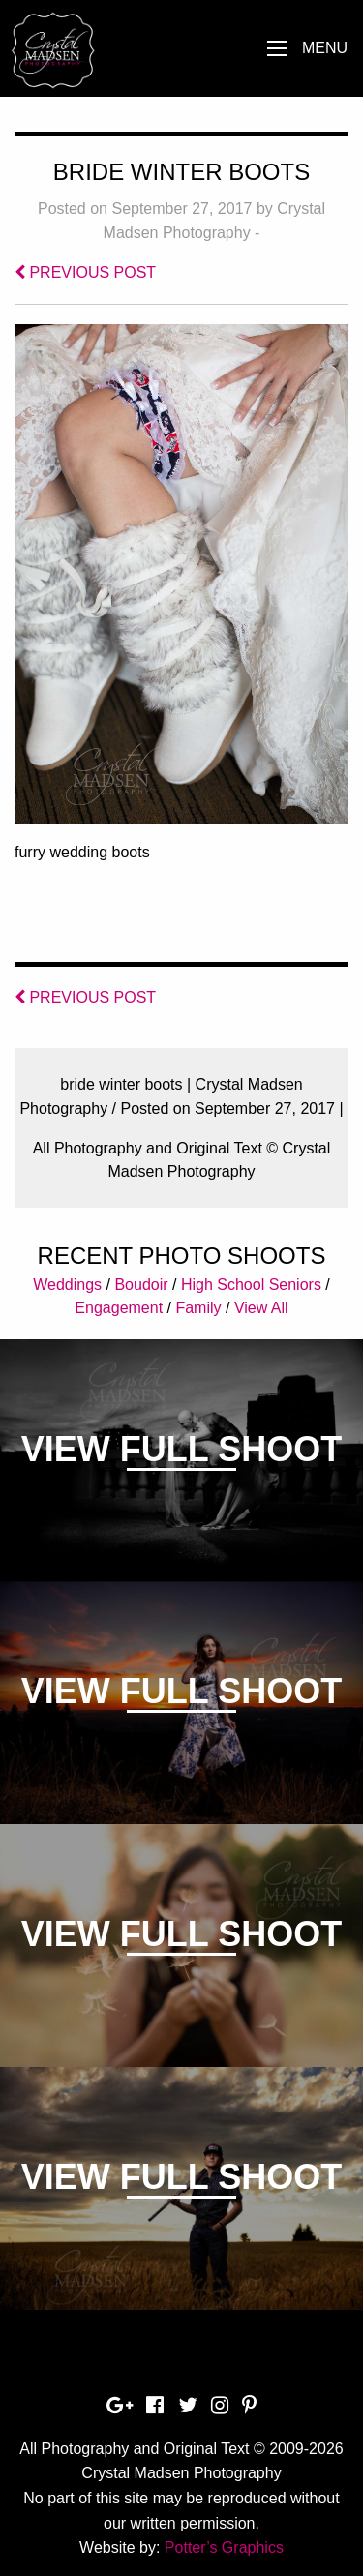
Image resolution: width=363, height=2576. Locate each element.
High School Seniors (251, 1284)
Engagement (119, 1308)
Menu (325, 48)
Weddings (67, 1284)
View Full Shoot (181, 1449)
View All (261, 1308)
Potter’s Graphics (224, 2547)
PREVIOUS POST (85, 272)
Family (198, 1308)
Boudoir (140, 1284)
